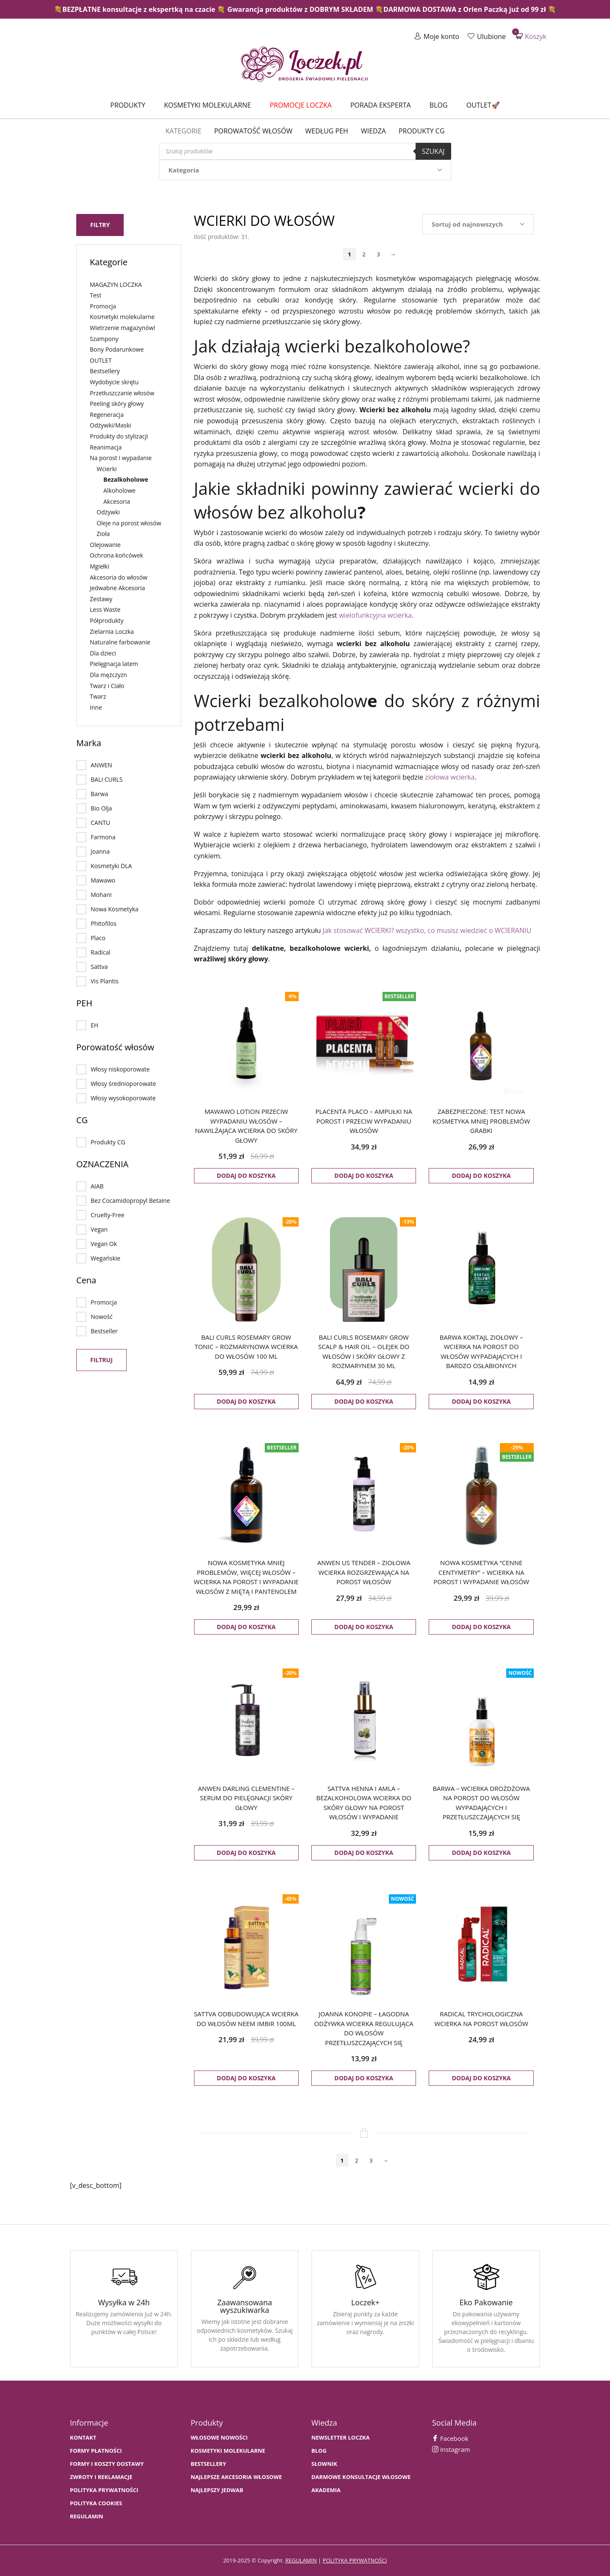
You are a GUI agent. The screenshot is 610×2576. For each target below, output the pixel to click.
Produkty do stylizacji (119, 436)
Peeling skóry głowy (117, 404)
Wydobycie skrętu (114, 382)
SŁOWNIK (324, 2464)
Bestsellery (105, 371)
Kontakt (83, 2437)
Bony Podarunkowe (117, 349)
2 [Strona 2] (363, 254)
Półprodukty (107, 620)
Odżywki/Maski (110, 425)
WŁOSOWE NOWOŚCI (219, 2437)
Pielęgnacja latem (114, 664)
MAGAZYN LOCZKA (116, 284)
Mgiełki (99, 566)
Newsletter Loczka (340, 2437)
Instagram (451, 2449)
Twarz (98, 696)
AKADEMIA (326, 2490)
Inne (96, 707)
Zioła (103, 534)
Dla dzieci (103, 653)
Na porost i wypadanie (121, 458)
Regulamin (86, 2516)
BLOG (319, 2451)
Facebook (450, 2438)
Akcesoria (116, 501)
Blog (439, 105)
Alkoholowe (119, 490)
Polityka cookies (96, 2503)
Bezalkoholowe (125, 479)
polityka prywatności (355, 2560)
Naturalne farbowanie (120, 642)
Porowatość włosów (253, 131)
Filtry (100, 225)
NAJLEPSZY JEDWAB (217, 2490)
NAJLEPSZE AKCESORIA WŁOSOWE (236, 2477)
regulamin (300, 2560)
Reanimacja (106, 447)
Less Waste (105, 609)
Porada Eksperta (380, 105)
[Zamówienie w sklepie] (478, 224)
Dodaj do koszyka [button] (246, 1175)
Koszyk (531, 36)
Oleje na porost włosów (129, 523)
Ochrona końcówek (116, 555)
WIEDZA (373, 131)
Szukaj (433, 151)
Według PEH (326, 131)
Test (95, 295)
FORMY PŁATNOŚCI (96, 2451)
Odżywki (108, 512)
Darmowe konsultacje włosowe (360, 2477)
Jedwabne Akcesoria (117, 588)
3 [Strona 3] (378, 254)
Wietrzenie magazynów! (122, 328)
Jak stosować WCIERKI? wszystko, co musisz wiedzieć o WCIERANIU (427, 930)
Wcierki (107, 469)
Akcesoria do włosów (118, 577)
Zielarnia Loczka (112, 631)
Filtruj (101, 1360)
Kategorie (183, 131)
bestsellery (208, 2464)
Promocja (103, 306)
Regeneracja (107, 415)
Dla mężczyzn (108, 675)
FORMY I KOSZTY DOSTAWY (107, 2464)
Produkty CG (422, 131)
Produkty (127, 105)
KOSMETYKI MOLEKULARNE (228, 2451)
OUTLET (101, 360)
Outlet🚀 (483, 105)
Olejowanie (105, 545)
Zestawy (101, 599)
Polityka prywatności (104, 2490)
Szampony (104, 339)
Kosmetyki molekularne (207, 105)
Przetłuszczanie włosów (122, 393)
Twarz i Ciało (107, 686)
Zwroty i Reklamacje (101, 2477)
